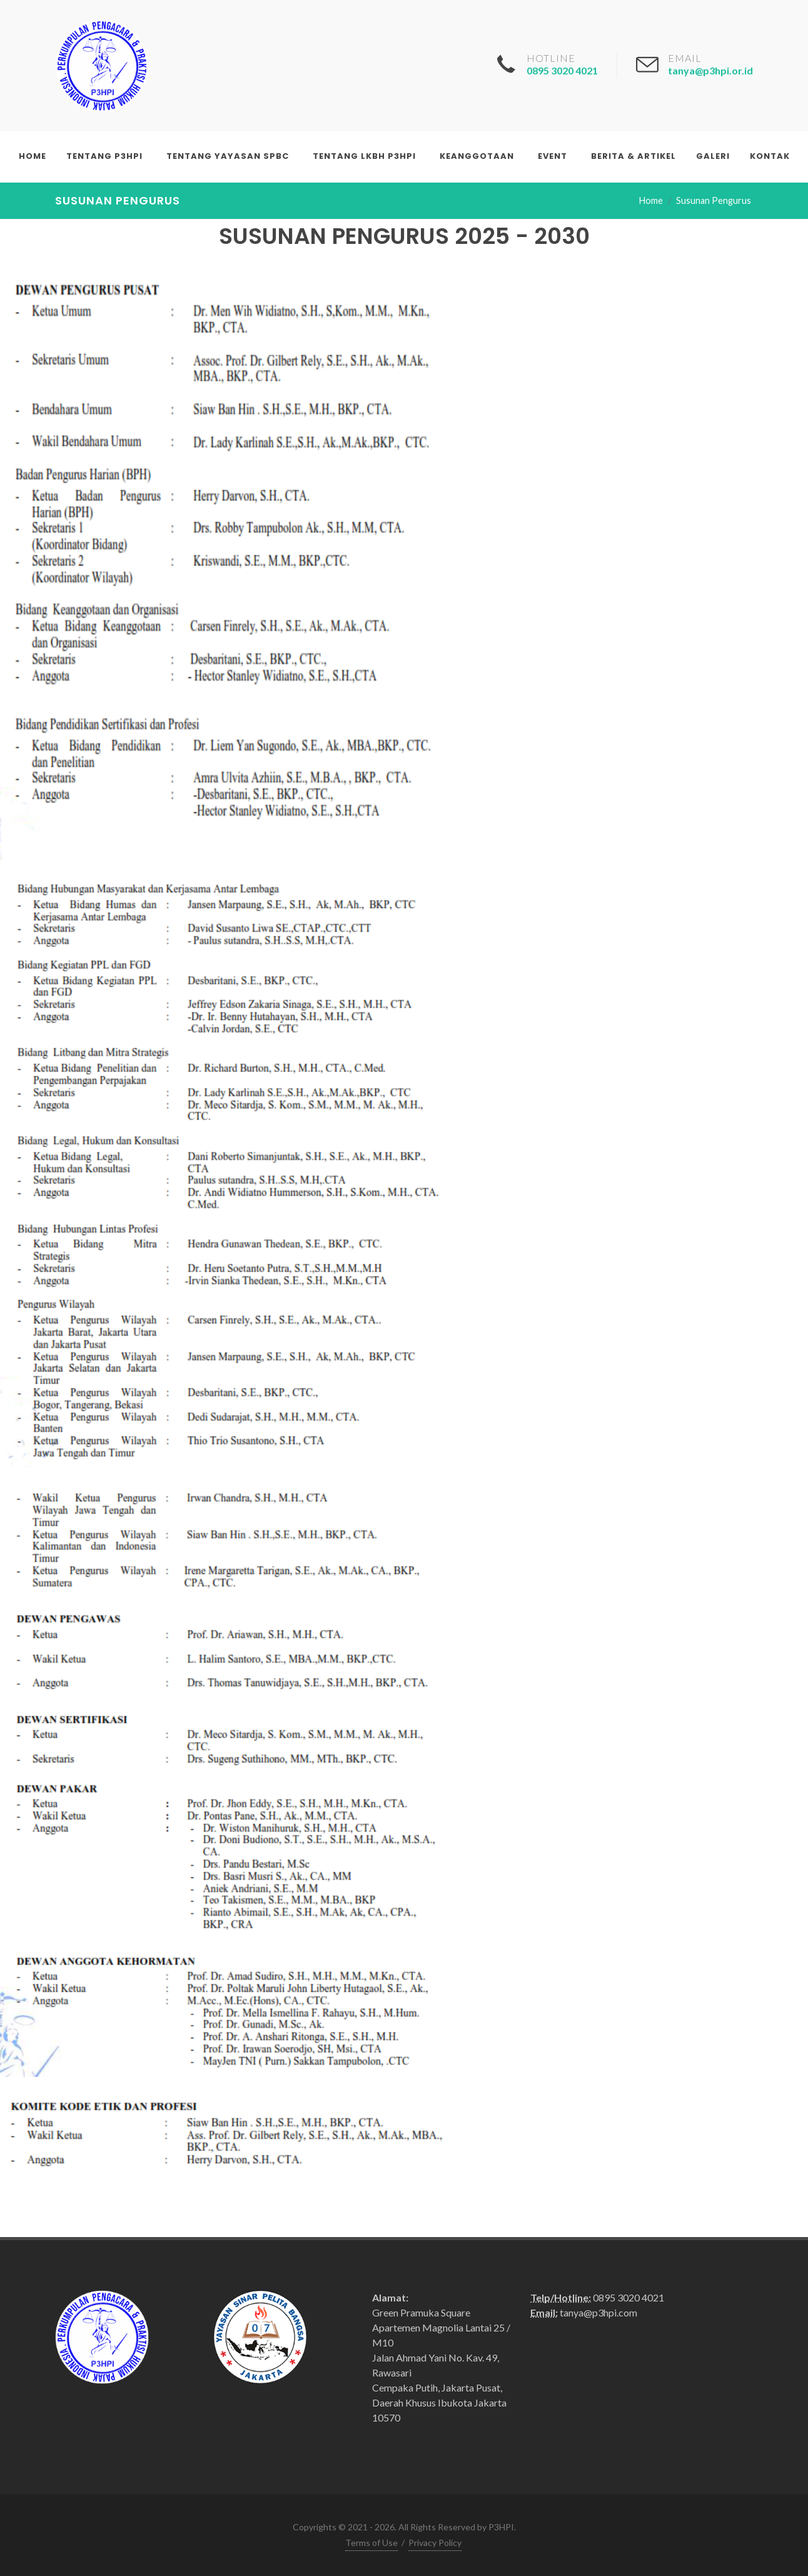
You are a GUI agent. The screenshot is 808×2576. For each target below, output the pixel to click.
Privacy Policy (435, 2542)
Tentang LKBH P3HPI (364, 156)
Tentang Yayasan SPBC (227, 156)
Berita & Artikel (633, 156)
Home (32, 156)
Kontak (770, 156)
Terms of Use (371, 2542)
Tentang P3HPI (104, 156)
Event (552, 156)
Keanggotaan (477, 156)
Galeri (713, 156)
